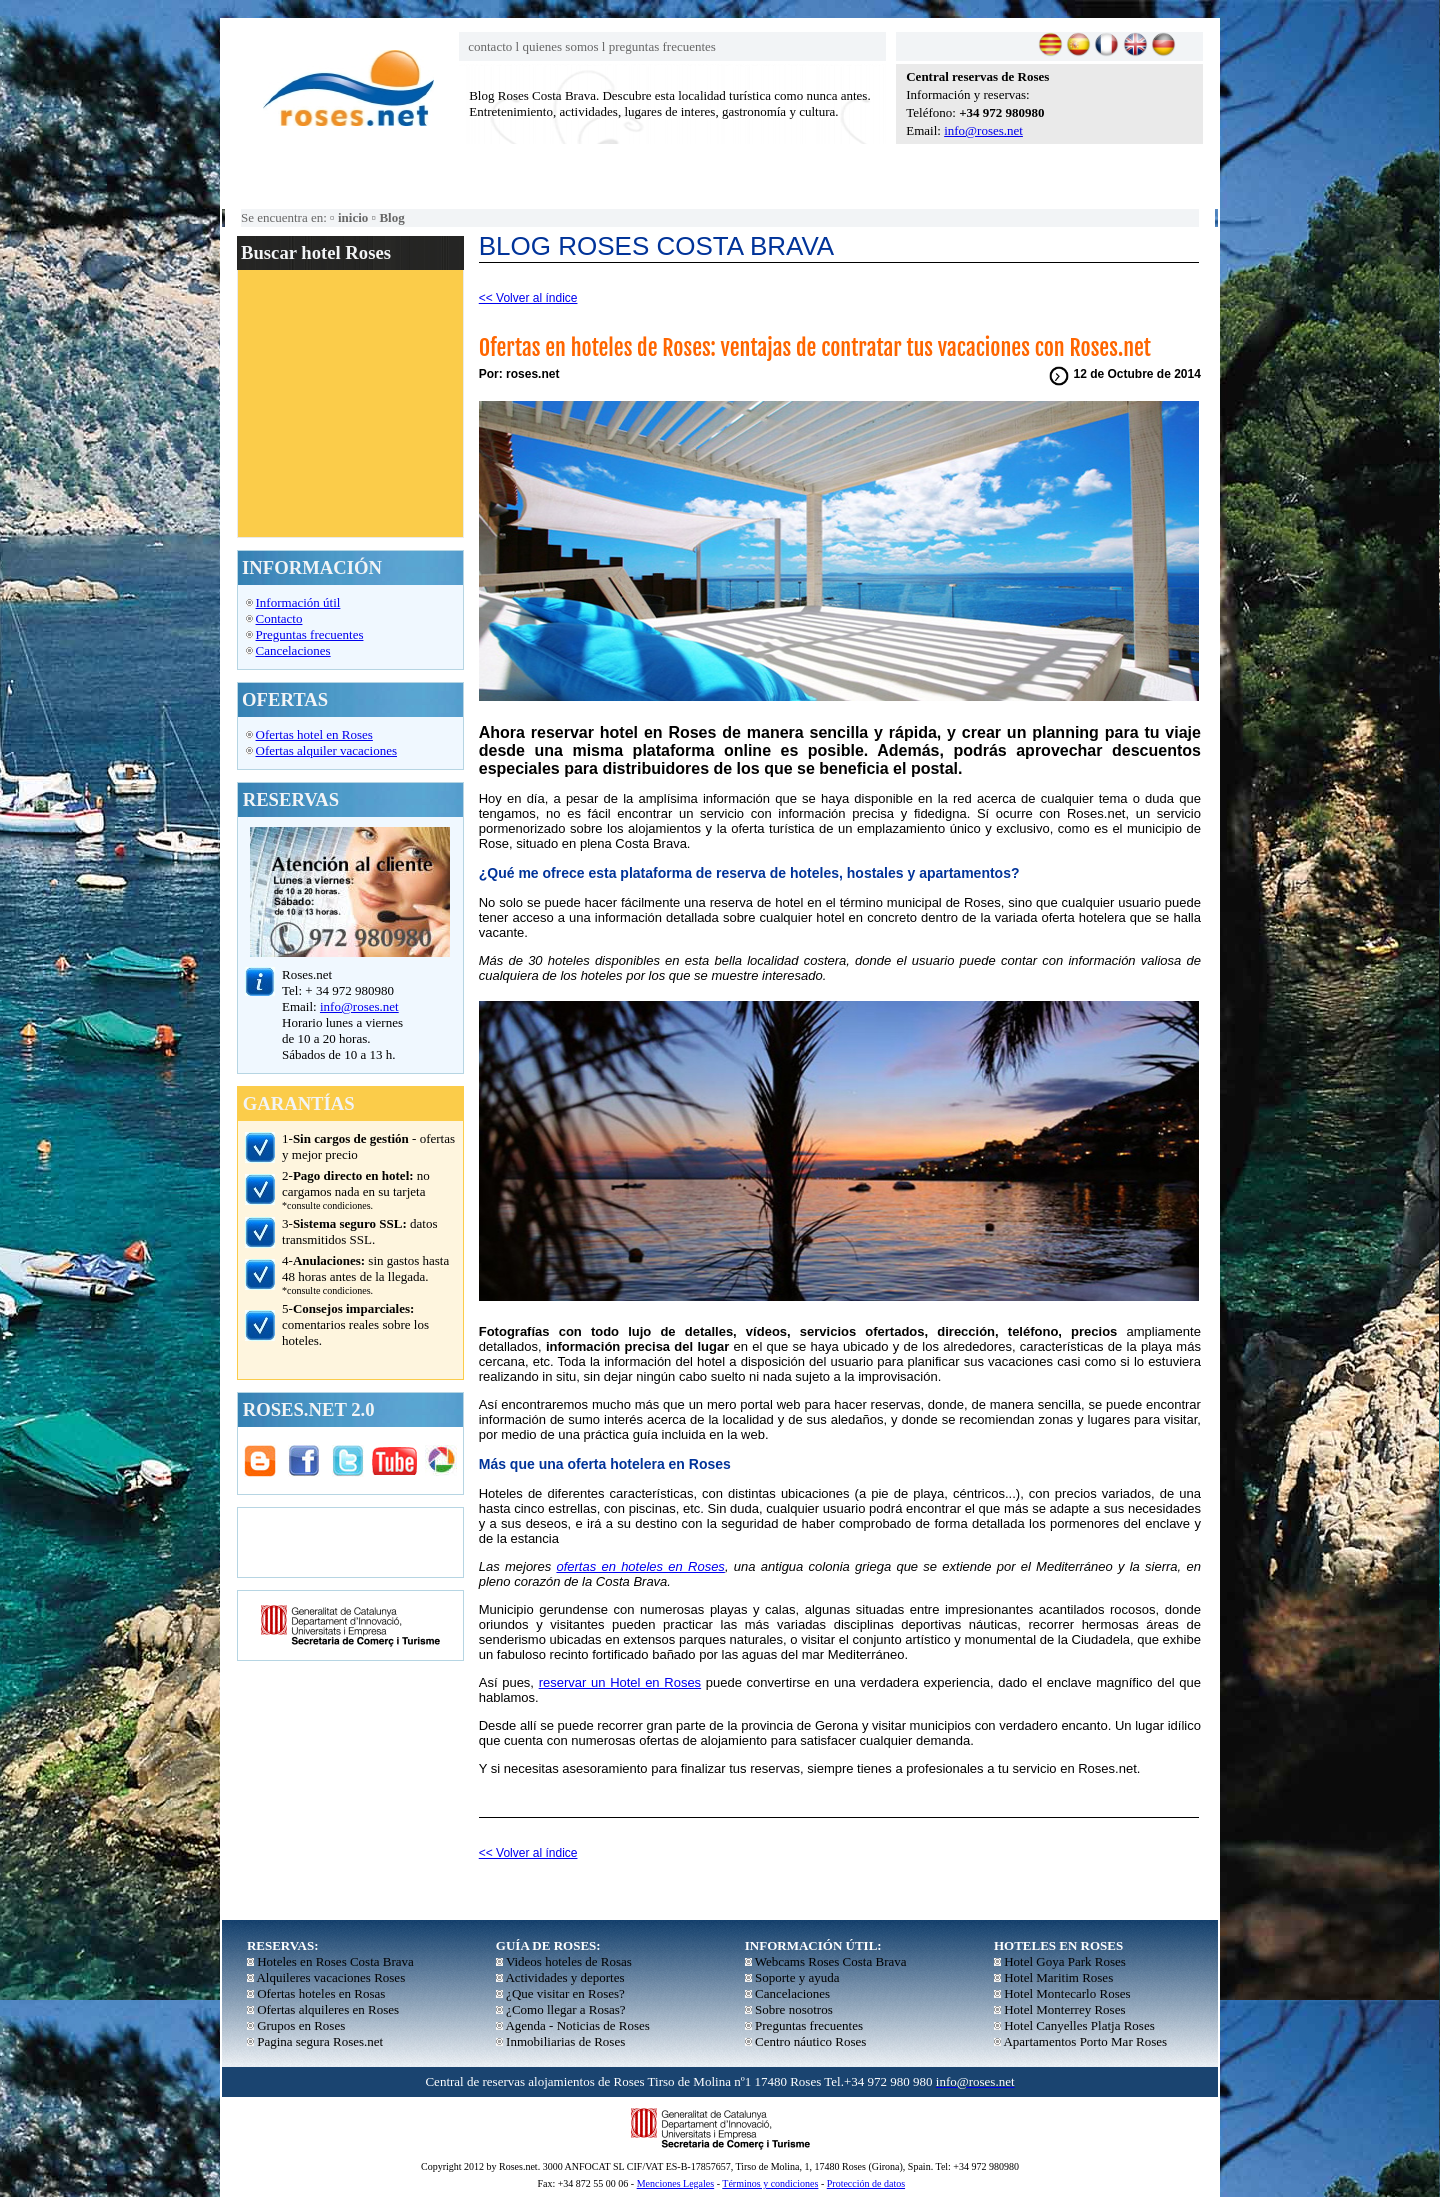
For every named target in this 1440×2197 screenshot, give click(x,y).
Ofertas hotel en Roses (314, 734)
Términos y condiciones (770, 2183)
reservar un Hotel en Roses (620, 1682)
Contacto (279, 618)
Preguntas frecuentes (310, 634)
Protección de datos (866, 2183)
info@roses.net (983, 130)
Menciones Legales (675, 2183)
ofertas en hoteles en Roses (640, 1566)
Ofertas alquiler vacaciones (326, 750)
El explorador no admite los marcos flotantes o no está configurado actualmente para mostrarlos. (350, 403)
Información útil (298, 602)
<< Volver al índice (528, 298)
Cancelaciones (293, 650)
